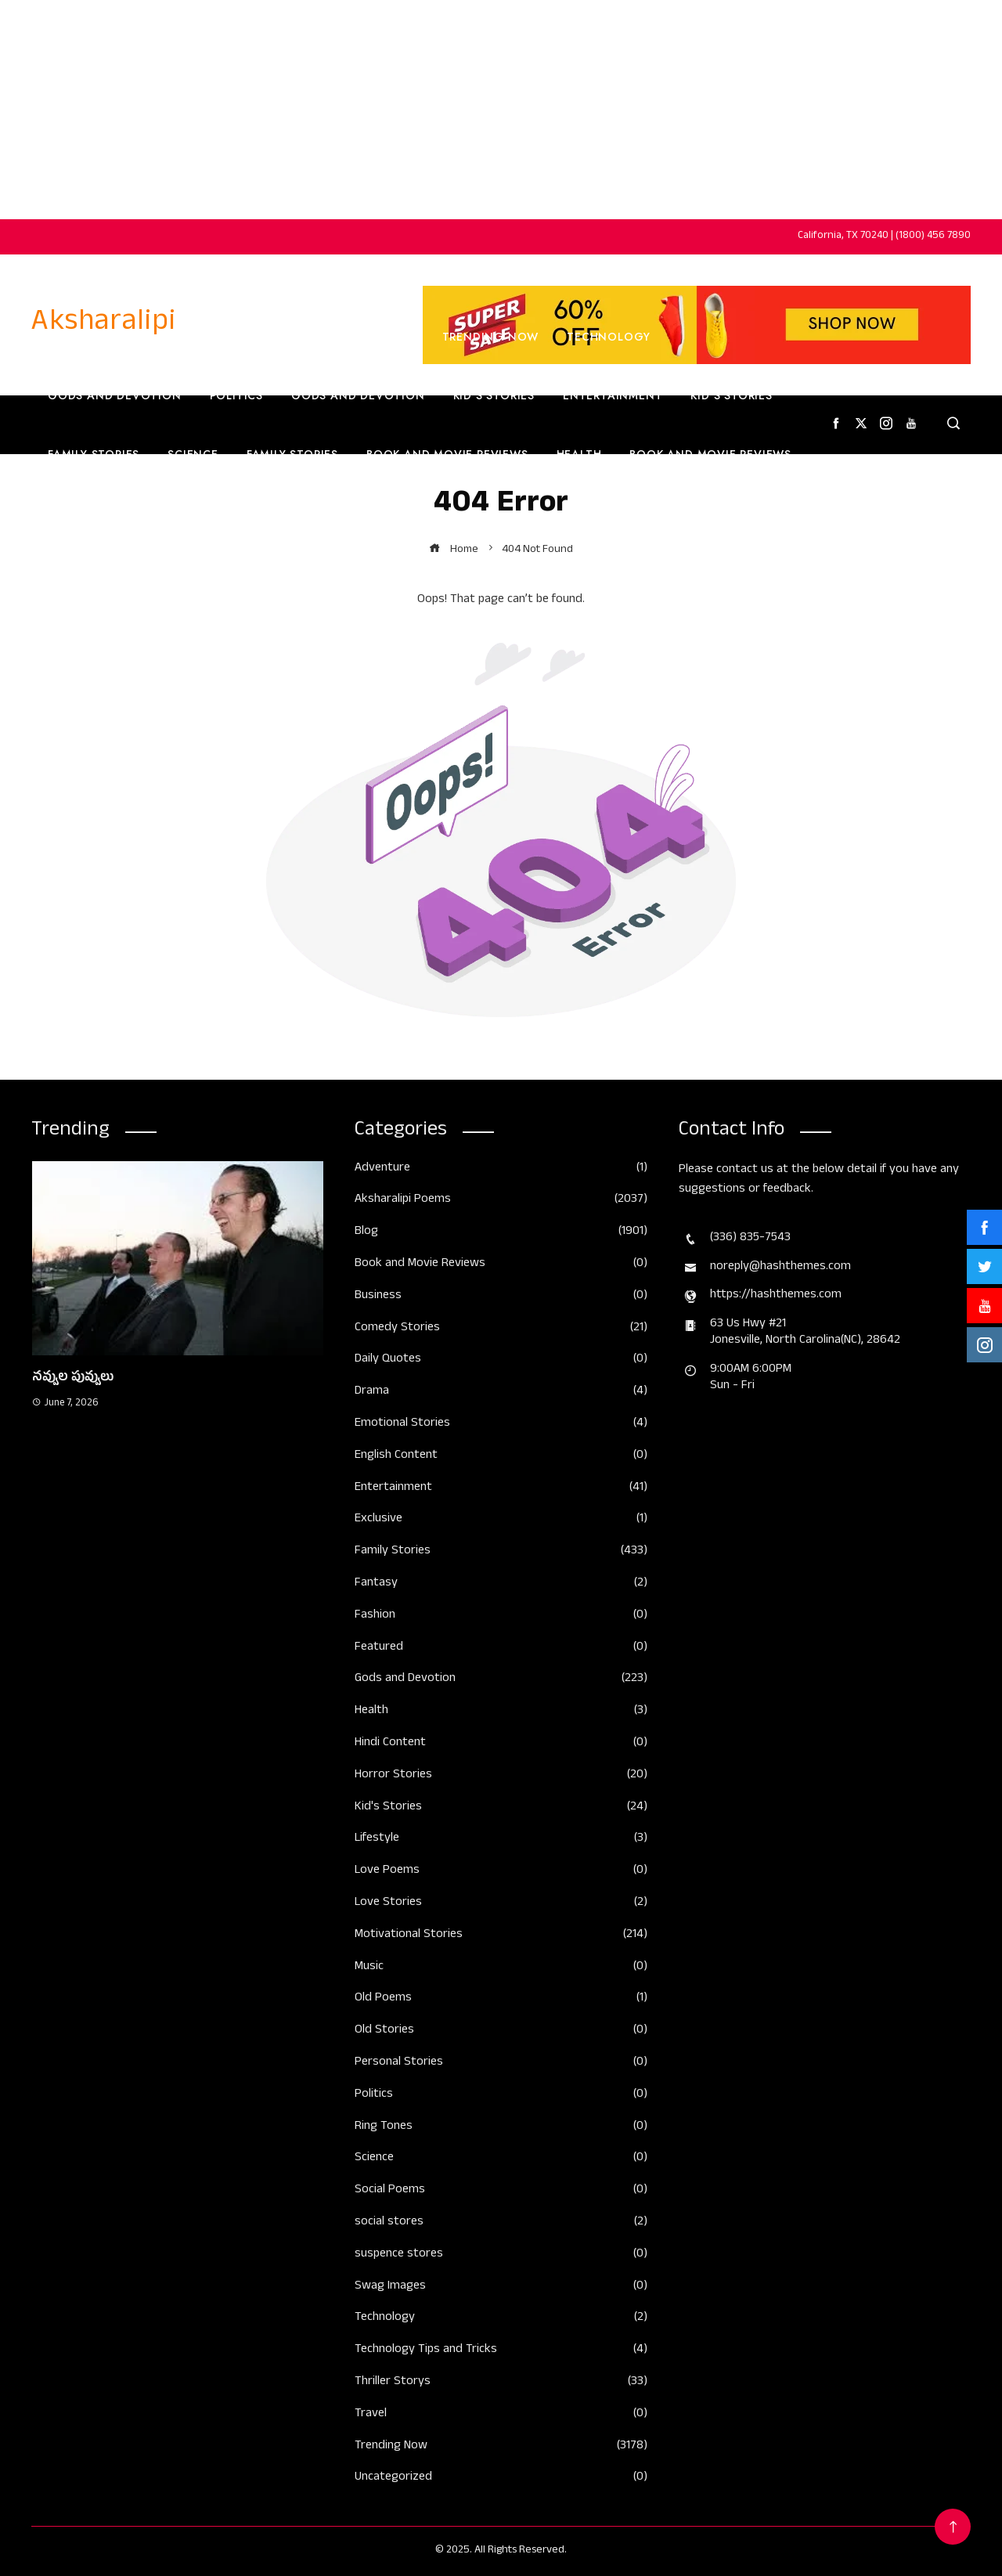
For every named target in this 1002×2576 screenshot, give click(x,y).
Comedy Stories (501, 1329)
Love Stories (501, 1904)
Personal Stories (501, 2063)
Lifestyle (501, 1839)
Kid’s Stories (494, 395)
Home (60, 337)
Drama (501, 1392)
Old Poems (501, 1999)
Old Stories (501, 2031)
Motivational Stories (501, 1936)
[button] (146, 1580)
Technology (609, 337)
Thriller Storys (501, 2383)
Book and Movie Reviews (447, 454)
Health (579, 454)
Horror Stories (501, 1776)
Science (193, 454)
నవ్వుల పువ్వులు (73, 1378)
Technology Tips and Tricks (501, 2351)
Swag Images (501, 2287)
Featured (501, 1648)
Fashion (431, 513)
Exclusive (501, 1520)
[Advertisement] (501, 109)
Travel (70, 513)
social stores (501, 2223)
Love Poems (501, 1871)
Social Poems (501, 2191)
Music (501, 1968)
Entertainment (612, 395)
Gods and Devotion (115, 395)
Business (386, 337)
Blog (501, 1233)
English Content (177, 513)
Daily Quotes (501, 1360)
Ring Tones (501, 2128)
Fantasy (501, 1584)
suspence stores (501, 2255)
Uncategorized (501, 2478)
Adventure (501, 1169)
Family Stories (93, 454)
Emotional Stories (501, 1424)
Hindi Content (501, 1744)
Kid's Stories (501, 1808)
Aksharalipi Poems (501, 1200)
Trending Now (282, 337)
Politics (236, 395)
